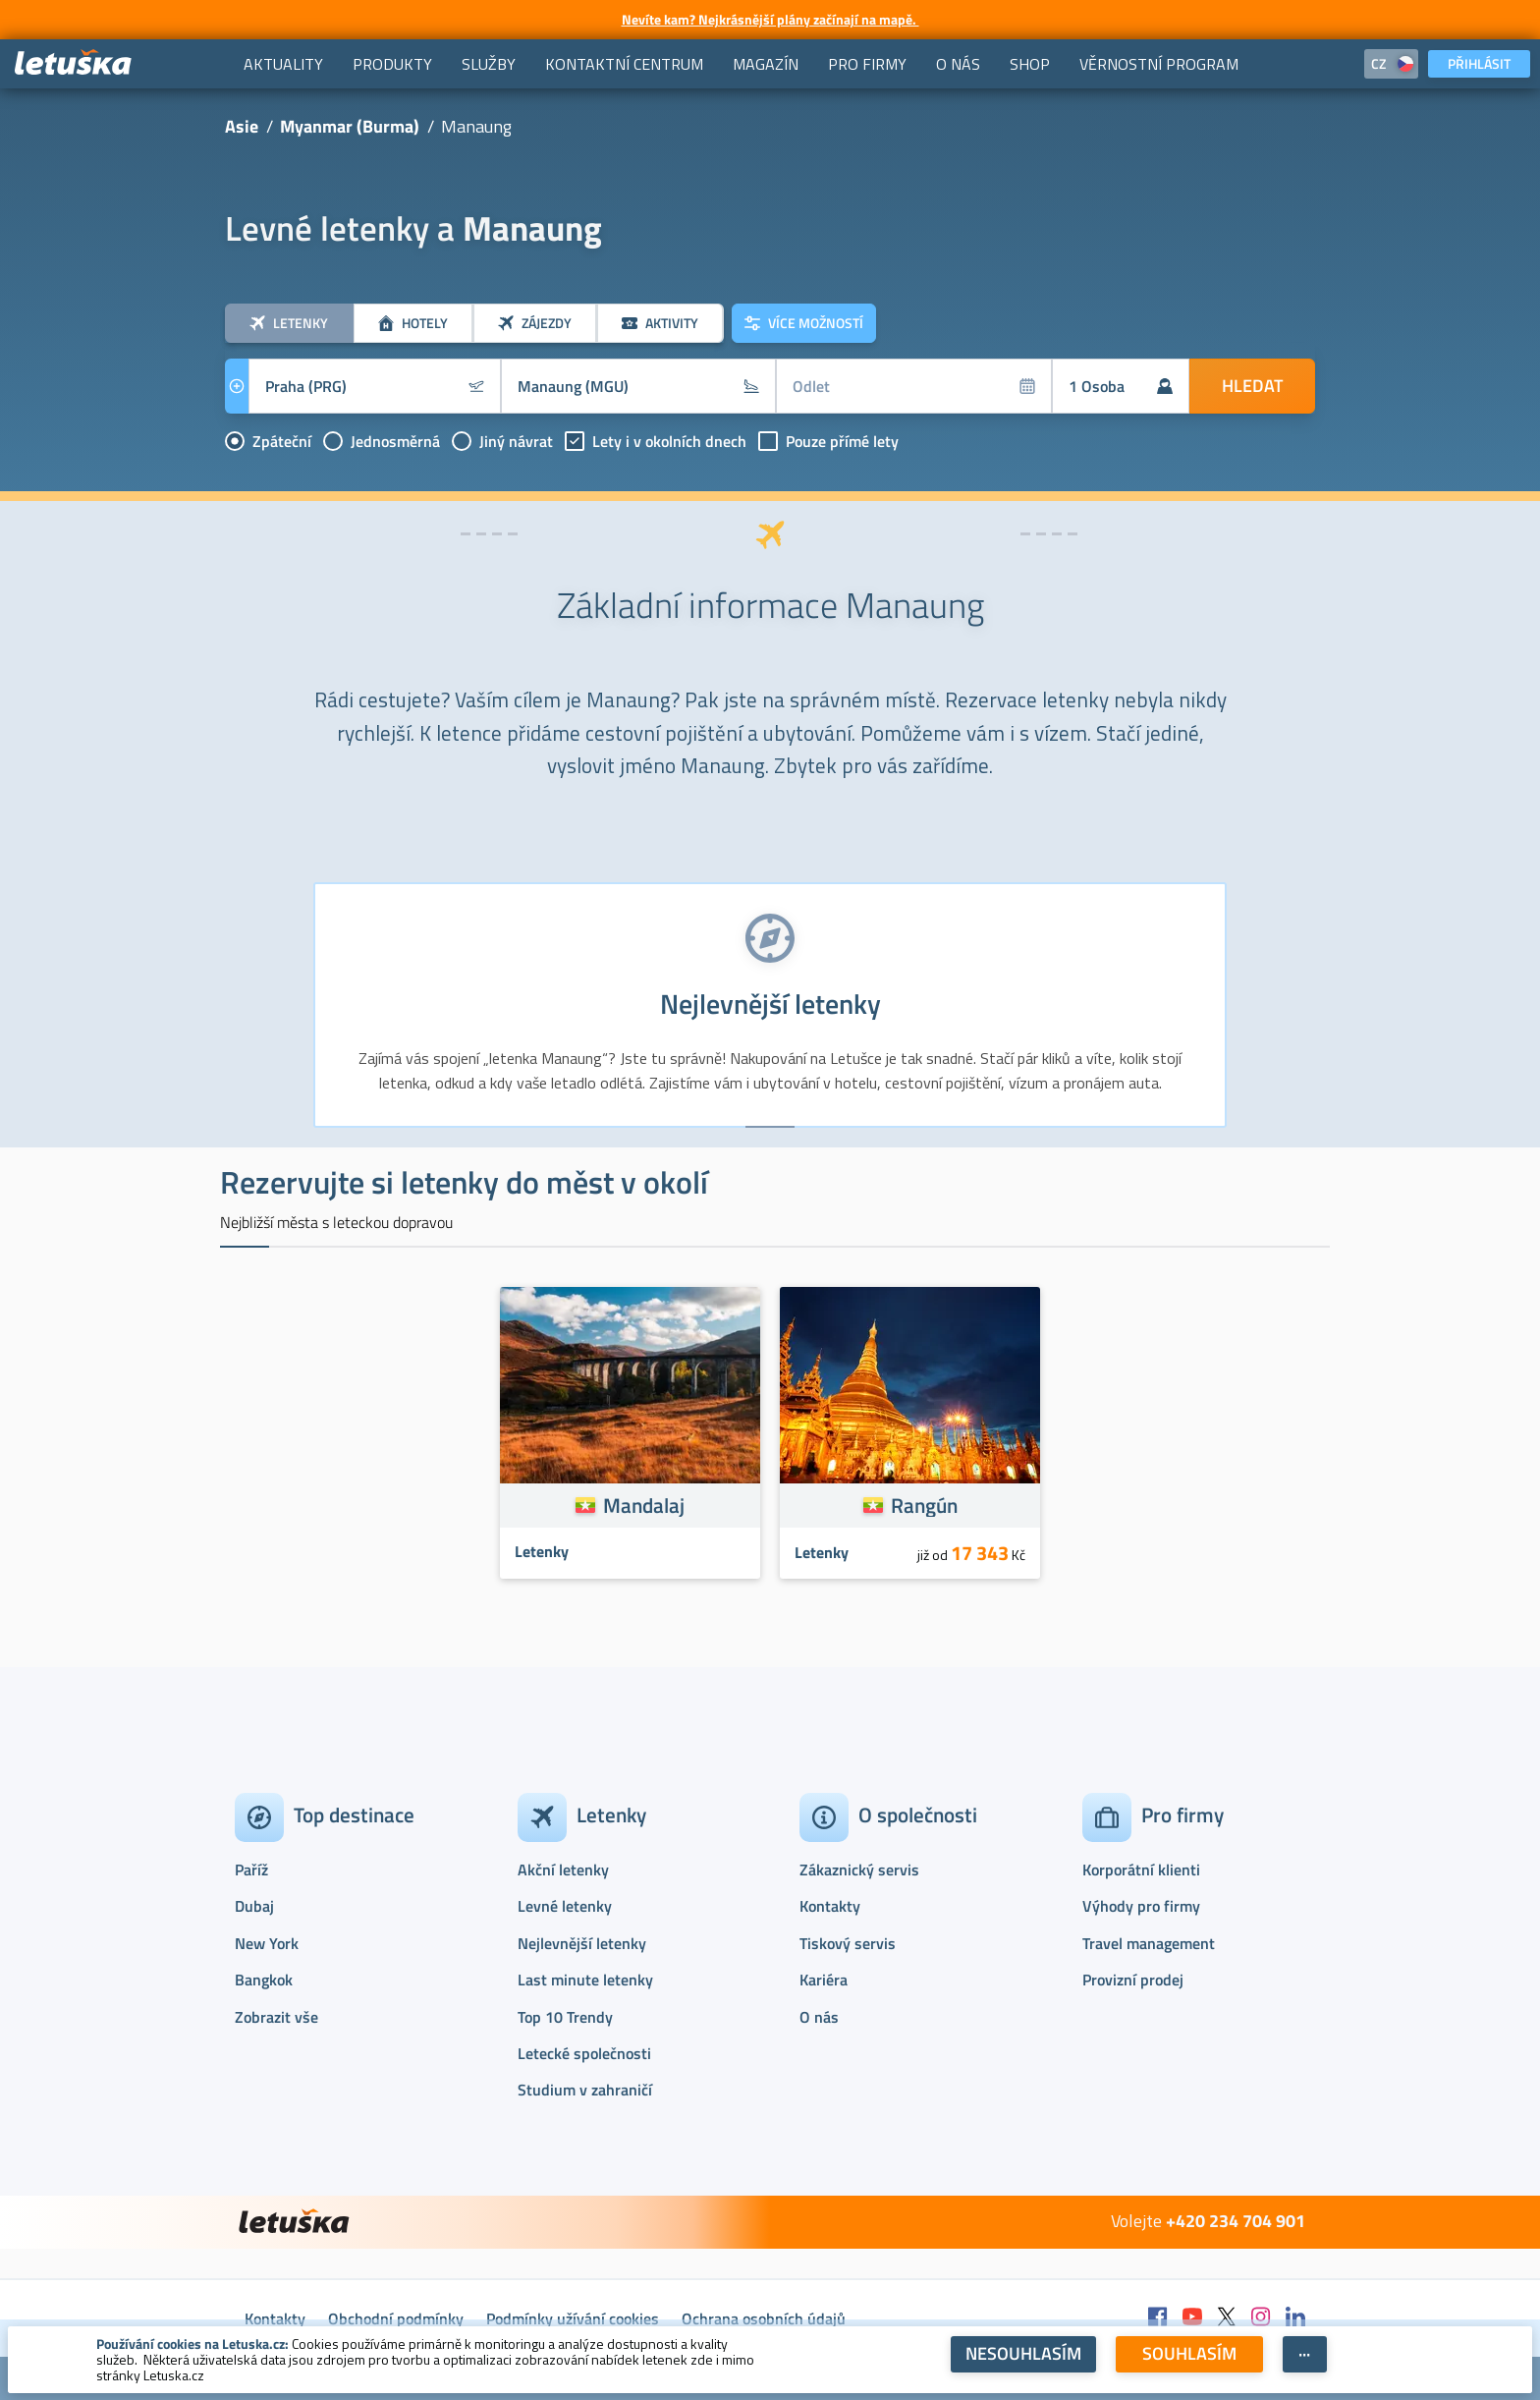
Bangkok (264, 1979)
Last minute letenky (585, 1979)
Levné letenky (565, 1906)
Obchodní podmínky (396, 2318)
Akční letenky (563, 1869)
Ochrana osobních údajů (764, 2318)
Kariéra (823, 1979)
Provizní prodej (1132, 1979)
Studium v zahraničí (585, 2089)
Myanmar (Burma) (349, 126)
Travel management (1148, 1943)
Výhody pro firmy (1141, 1906)
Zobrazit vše (276, 2017)
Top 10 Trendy (565, 2017)
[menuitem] (283, 63)
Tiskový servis (847, 1943)
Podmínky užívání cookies (572, 2318)
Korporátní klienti (1141, 1869)
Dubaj (254, 1906)
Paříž (251, 1869)
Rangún (924, 1505)
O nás (819, 2017)
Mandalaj (644, 1505)
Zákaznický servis (859, 1869)
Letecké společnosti (584, 2053)
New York (267, 1943)
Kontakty (829, 1906)
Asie (241, 126)
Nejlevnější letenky (582, 1943)
